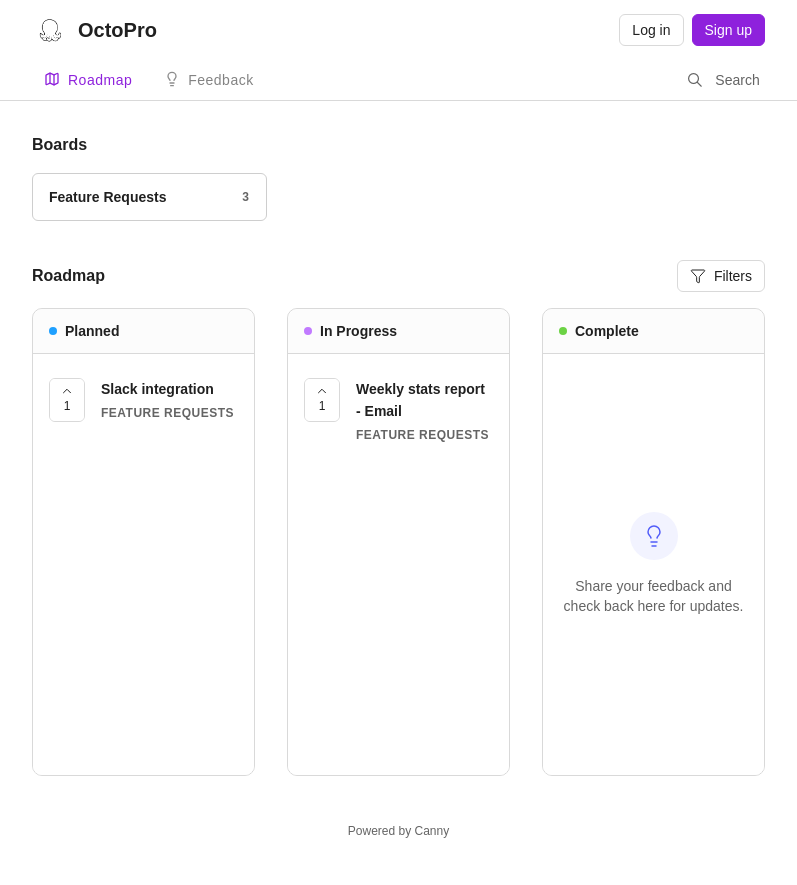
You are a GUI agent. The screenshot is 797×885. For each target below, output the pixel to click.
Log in (651, 30)
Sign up (728, 30)
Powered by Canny (398, 831)
